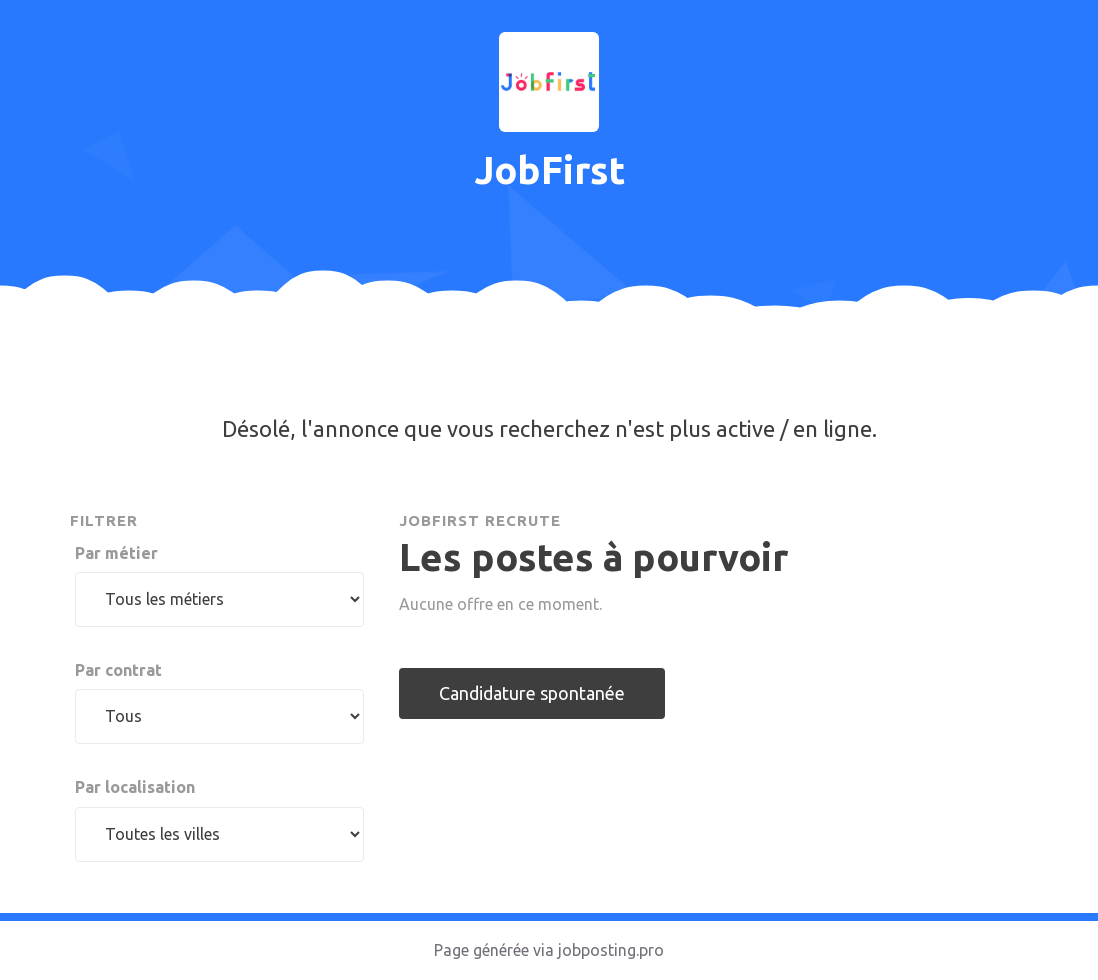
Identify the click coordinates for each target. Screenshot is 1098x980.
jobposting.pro (611, 950)
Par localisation (135, 787)
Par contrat (118, 670)
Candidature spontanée (532, 693)
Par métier (116, 553)
